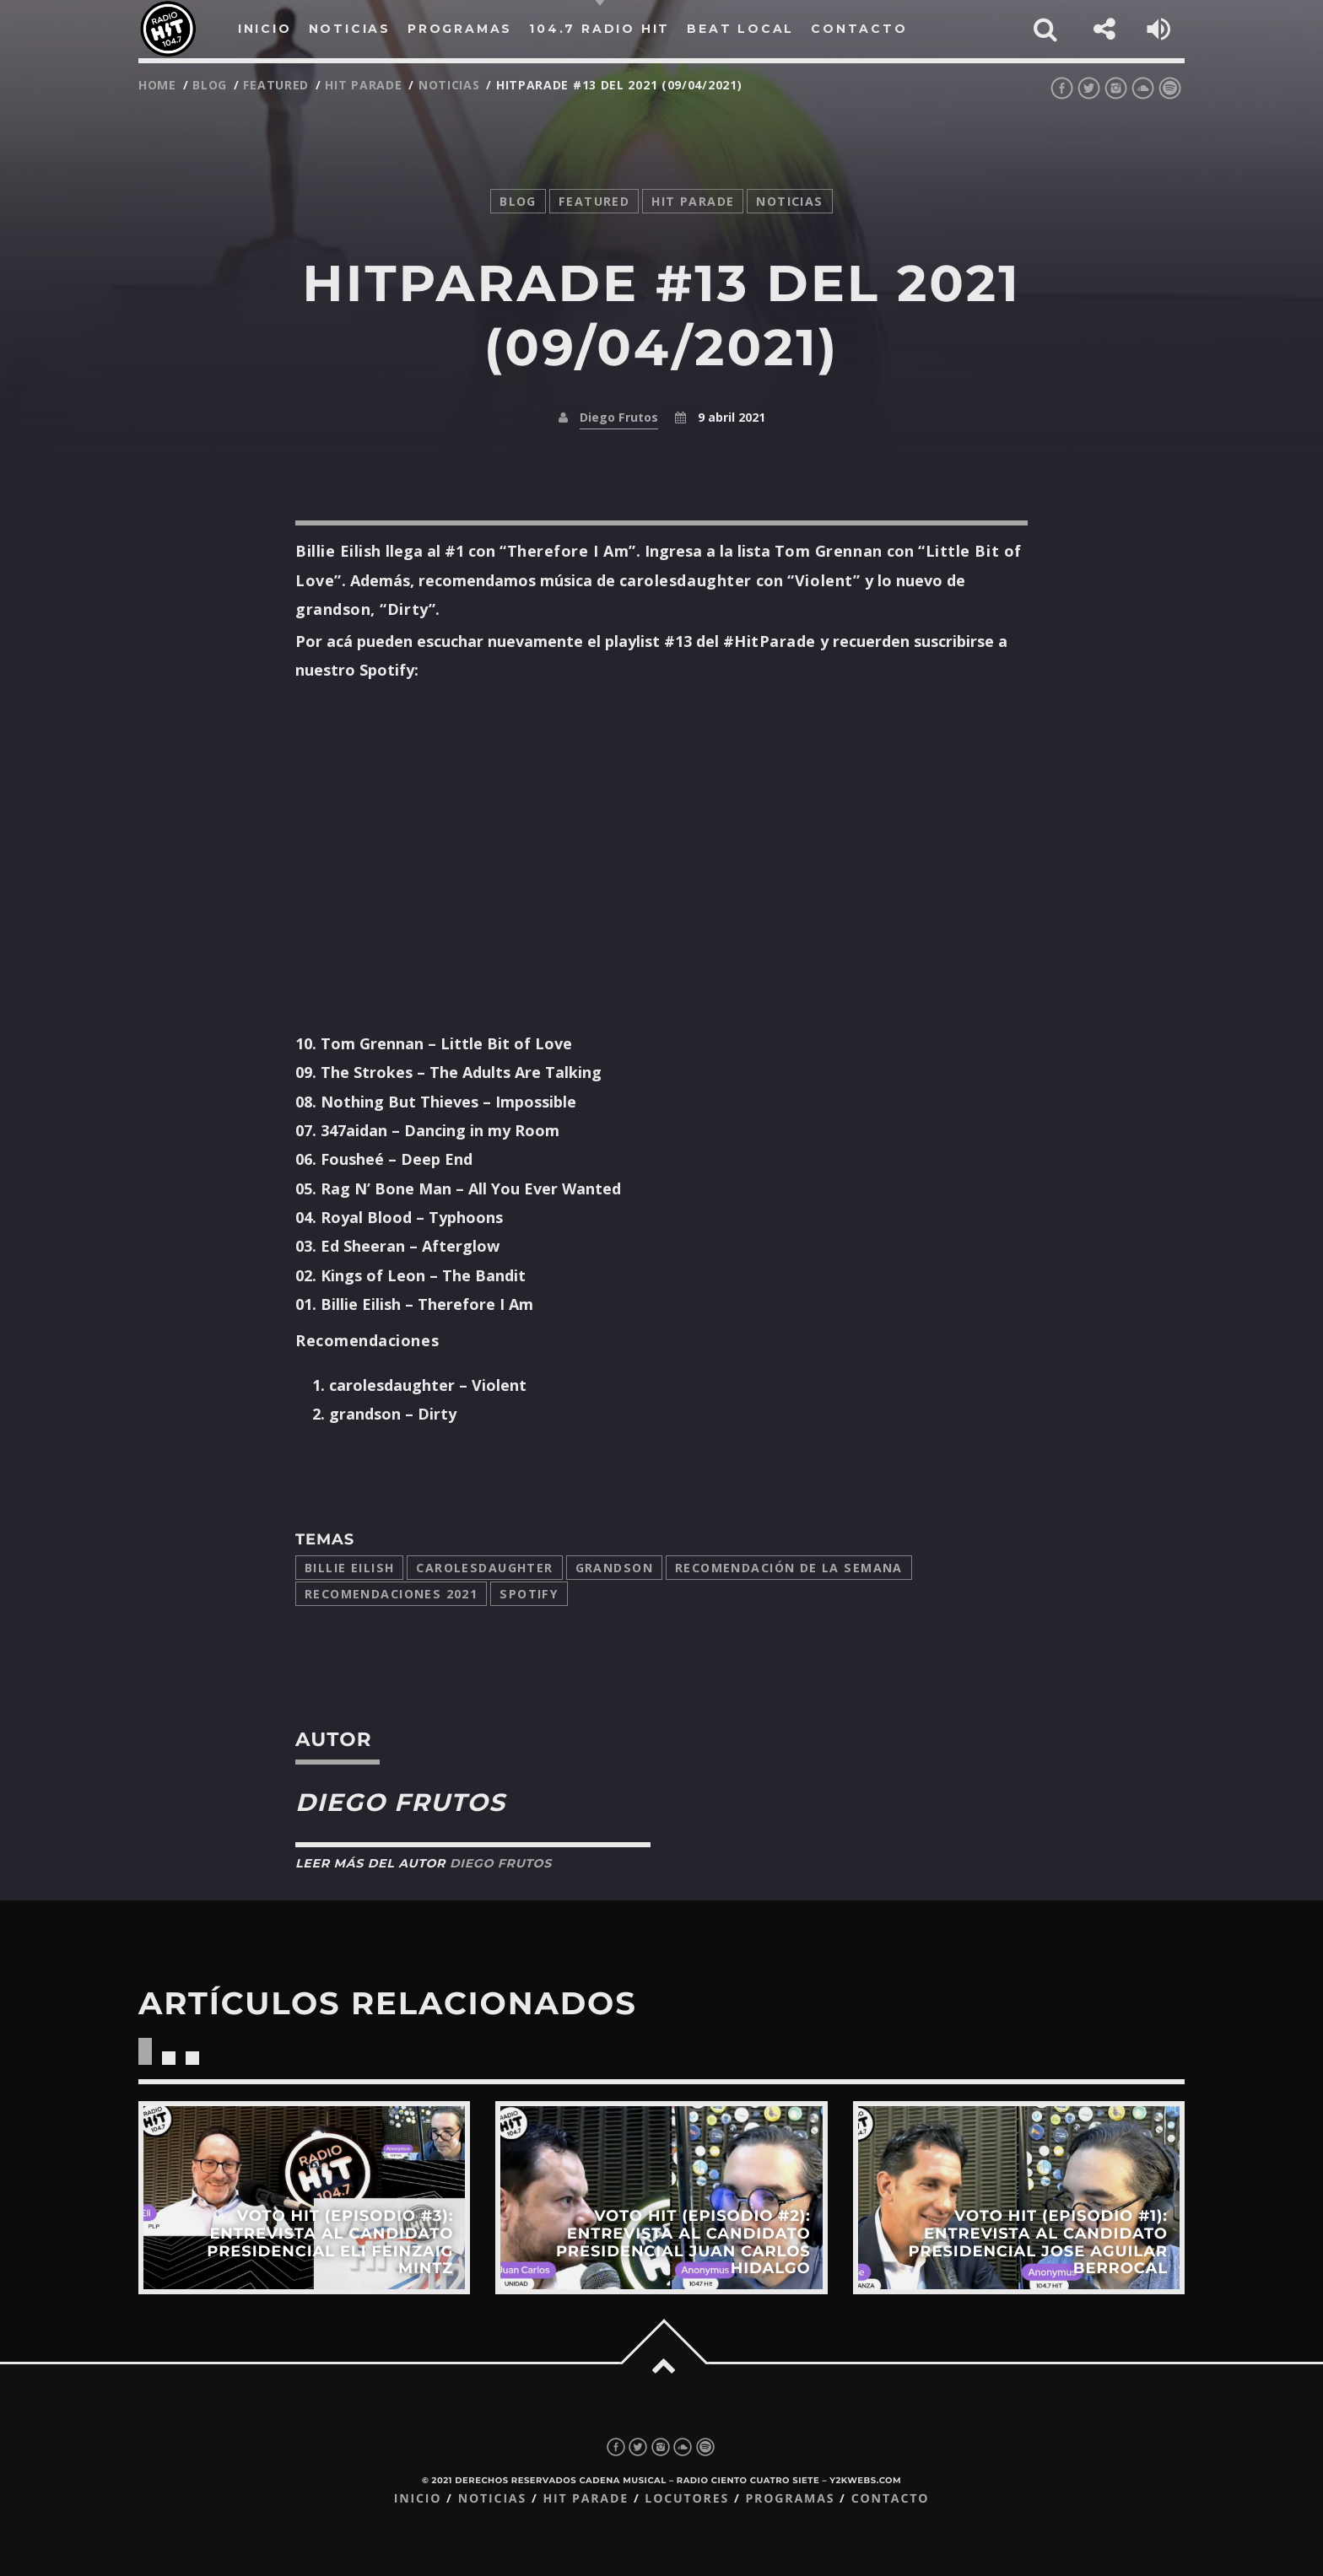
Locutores (687, 2499)
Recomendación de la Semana (789, 1568)
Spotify (529, 1594)
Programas (789, 2499)
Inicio (418, 2499)
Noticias (492, 2499)
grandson (614, 1568)
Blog (209, 85)
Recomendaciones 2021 (391, 1594)
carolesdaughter (484, 1568)
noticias (449, 85)
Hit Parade (363, 85)
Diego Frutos (619, 417)
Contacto (890, 2499)
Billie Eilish (349, 1568)
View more (304, 2197)
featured (276, 85)
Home (157, 85)
